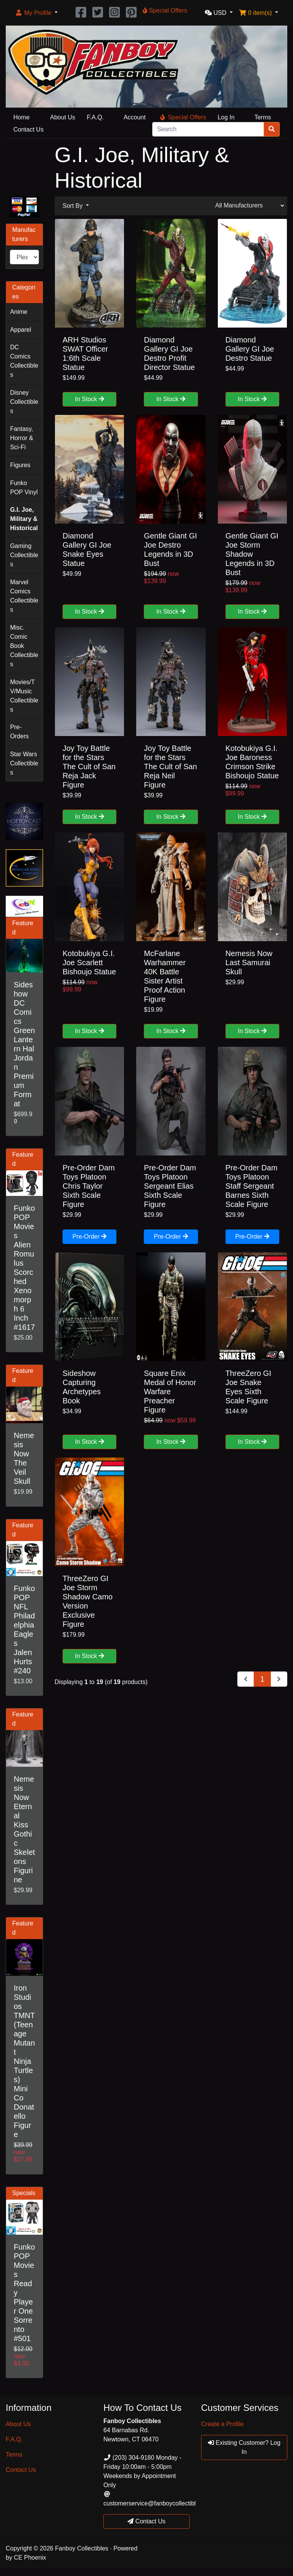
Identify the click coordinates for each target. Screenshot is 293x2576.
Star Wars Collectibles (24, 763)
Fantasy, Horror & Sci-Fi (21, 438)
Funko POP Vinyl (23, 487)
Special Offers (183, 117)
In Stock (89, 399)
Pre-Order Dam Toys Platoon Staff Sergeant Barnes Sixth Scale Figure (251, 1185)
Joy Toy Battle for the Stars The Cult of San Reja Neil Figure (170, 766)
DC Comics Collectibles (24, 361)
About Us (62, 117)
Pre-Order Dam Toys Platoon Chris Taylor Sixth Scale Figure (89, 1185)
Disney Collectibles (24, 401)
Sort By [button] (73, 205)
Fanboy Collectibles (81, 2548)
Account (135, 117)
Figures (20, 465)
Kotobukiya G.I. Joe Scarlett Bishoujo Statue (89, 962)
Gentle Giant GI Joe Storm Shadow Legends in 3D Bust (252, 554)
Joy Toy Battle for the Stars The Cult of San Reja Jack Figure (89, 766)
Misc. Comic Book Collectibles (24, 645)
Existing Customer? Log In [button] (244, 2447)
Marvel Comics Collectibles (24, 596)
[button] (36, 13)
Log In (225, 117)
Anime (18, 312)
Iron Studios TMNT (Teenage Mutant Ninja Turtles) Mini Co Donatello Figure (24, 2061)
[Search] (208, 129)
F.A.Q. (95, 117)
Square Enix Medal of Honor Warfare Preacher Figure (170, 1391)
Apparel (20, 329)
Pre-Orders (19, 731)
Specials (23, 2193)
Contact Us (28, 129)
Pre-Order (89, 1236)
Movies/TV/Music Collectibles (24, 696)
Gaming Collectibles (24, 555)
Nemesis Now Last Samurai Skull (248, 962)
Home (21, 117)
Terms (262, 117)
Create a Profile (222, 2424)
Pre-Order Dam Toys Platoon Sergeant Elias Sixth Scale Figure (170, 1185)
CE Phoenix (30, 2557)
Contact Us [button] (146, 2521)
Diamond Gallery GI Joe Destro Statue (249, 349)
